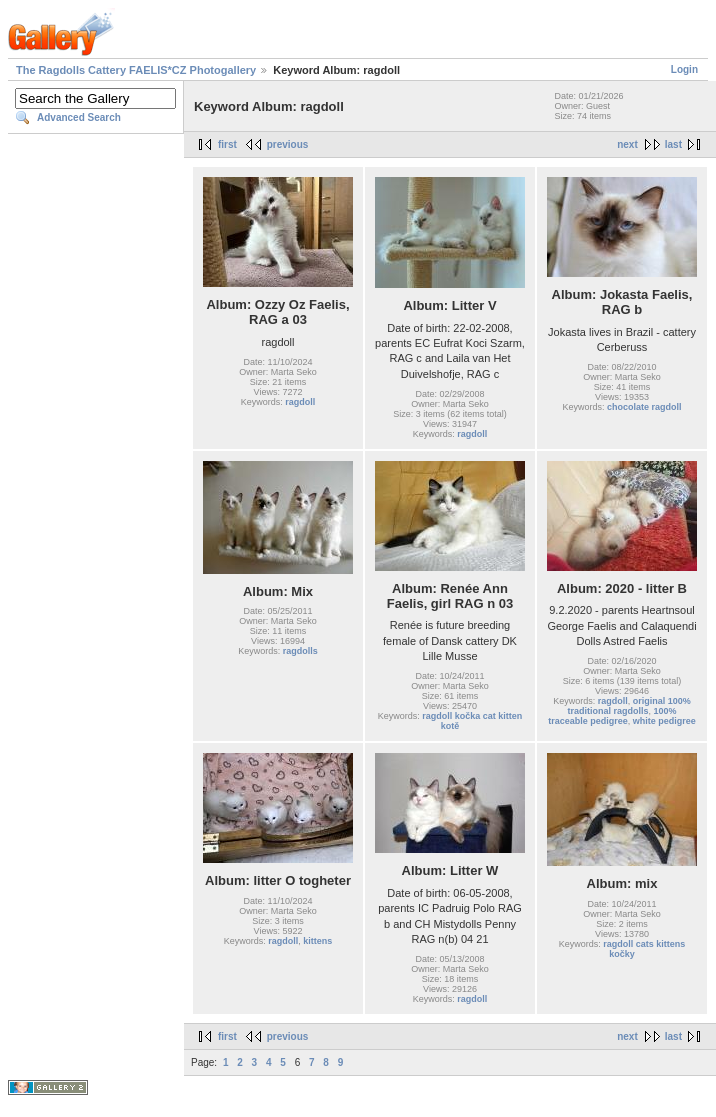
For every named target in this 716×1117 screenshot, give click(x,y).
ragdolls (300, 651)
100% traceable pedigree (612, 716)
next (627, 144)
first (227, 144)
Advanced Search (79, 117)
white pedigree (664, 721)
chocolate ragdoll (644, 407)
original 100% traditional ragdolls (628, 706)
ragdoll (300, 402)
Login (684, 69)
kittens (317, 941)
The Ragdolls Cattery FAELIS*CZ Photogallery (136, 70)
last (673, 144)
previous (288, 144)
